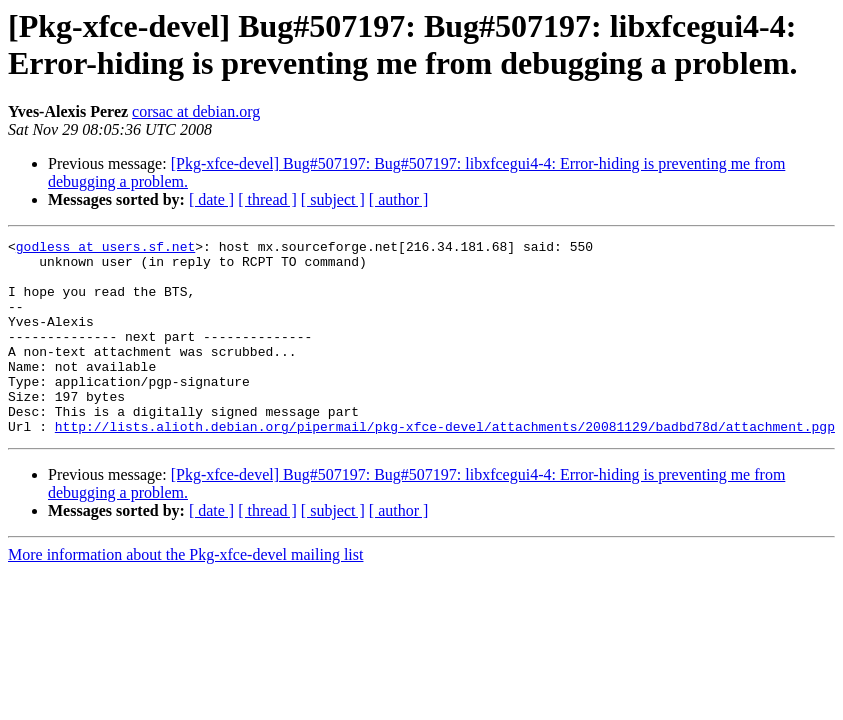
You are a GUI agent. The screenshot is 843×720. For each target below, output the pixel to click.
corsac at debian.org (196, 111)
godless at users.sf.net (105, 249)
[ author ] (399, 199)
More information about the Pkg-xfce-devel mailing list (185, 593)
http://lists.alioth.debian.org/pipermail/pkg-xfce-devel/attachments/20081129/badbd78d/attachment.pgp (445, 465)
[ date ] (211, 199)
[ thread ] (267, 199)
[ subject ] (333, 199)
